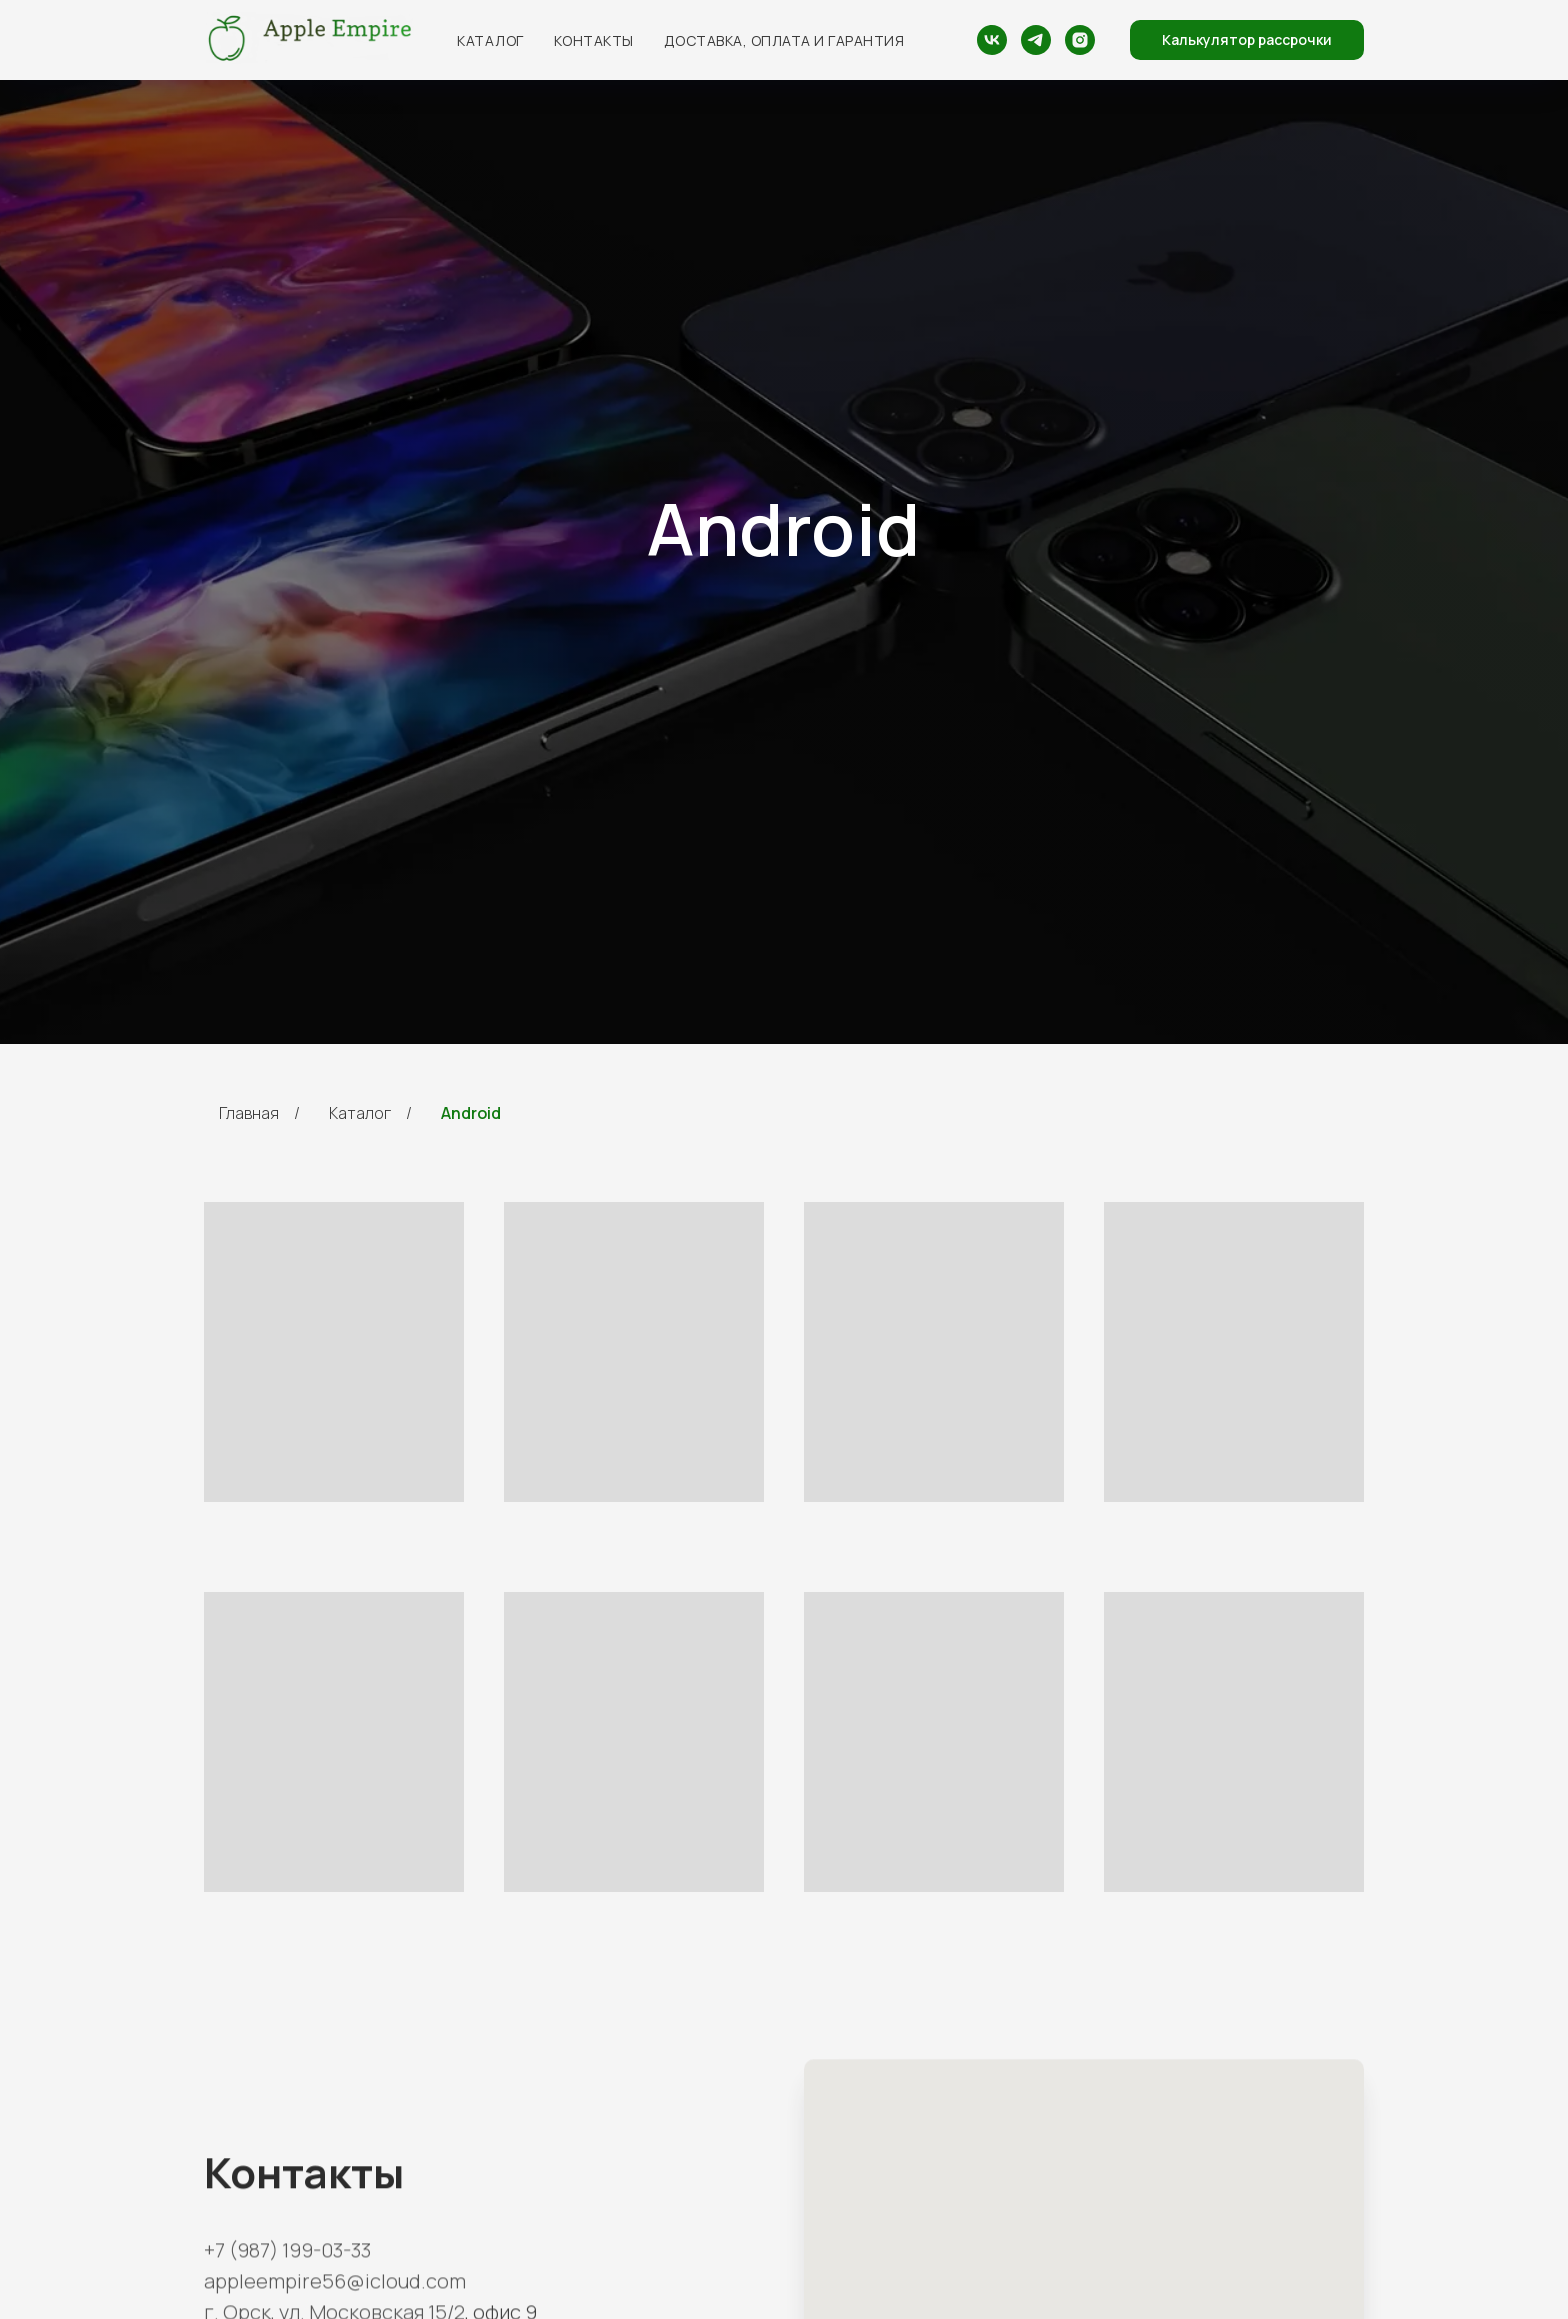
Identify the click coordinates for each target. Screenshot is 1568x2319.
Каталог (490, 40)
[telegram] (1036, 40)
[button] (1247, 40)
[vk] (992, 40)
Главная (249, 1113)
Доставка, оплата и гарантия (784, 40)
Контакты (594, 40)
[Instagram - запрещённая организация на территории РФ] (1080, 40)
